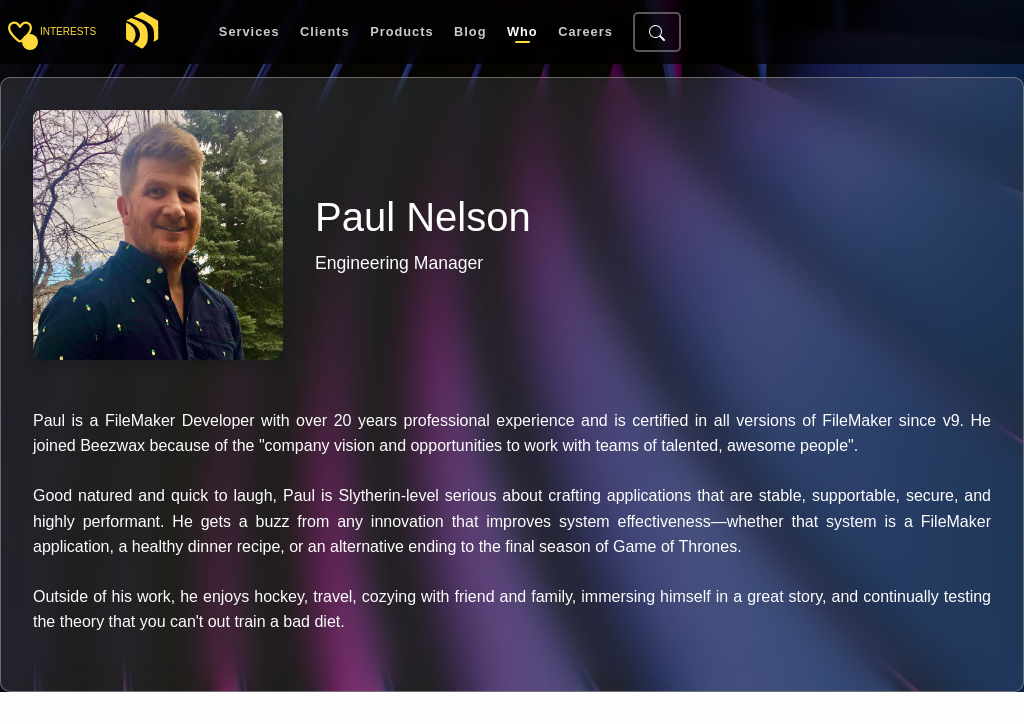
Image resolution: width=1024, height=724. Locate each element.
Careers (585, 32)
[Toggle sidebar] (20, 32)
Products (401, 32)
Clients (325, 32)
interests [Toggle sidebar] (68, 31)
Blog (470, 32)
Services (249, 32)
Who (522, 32)
